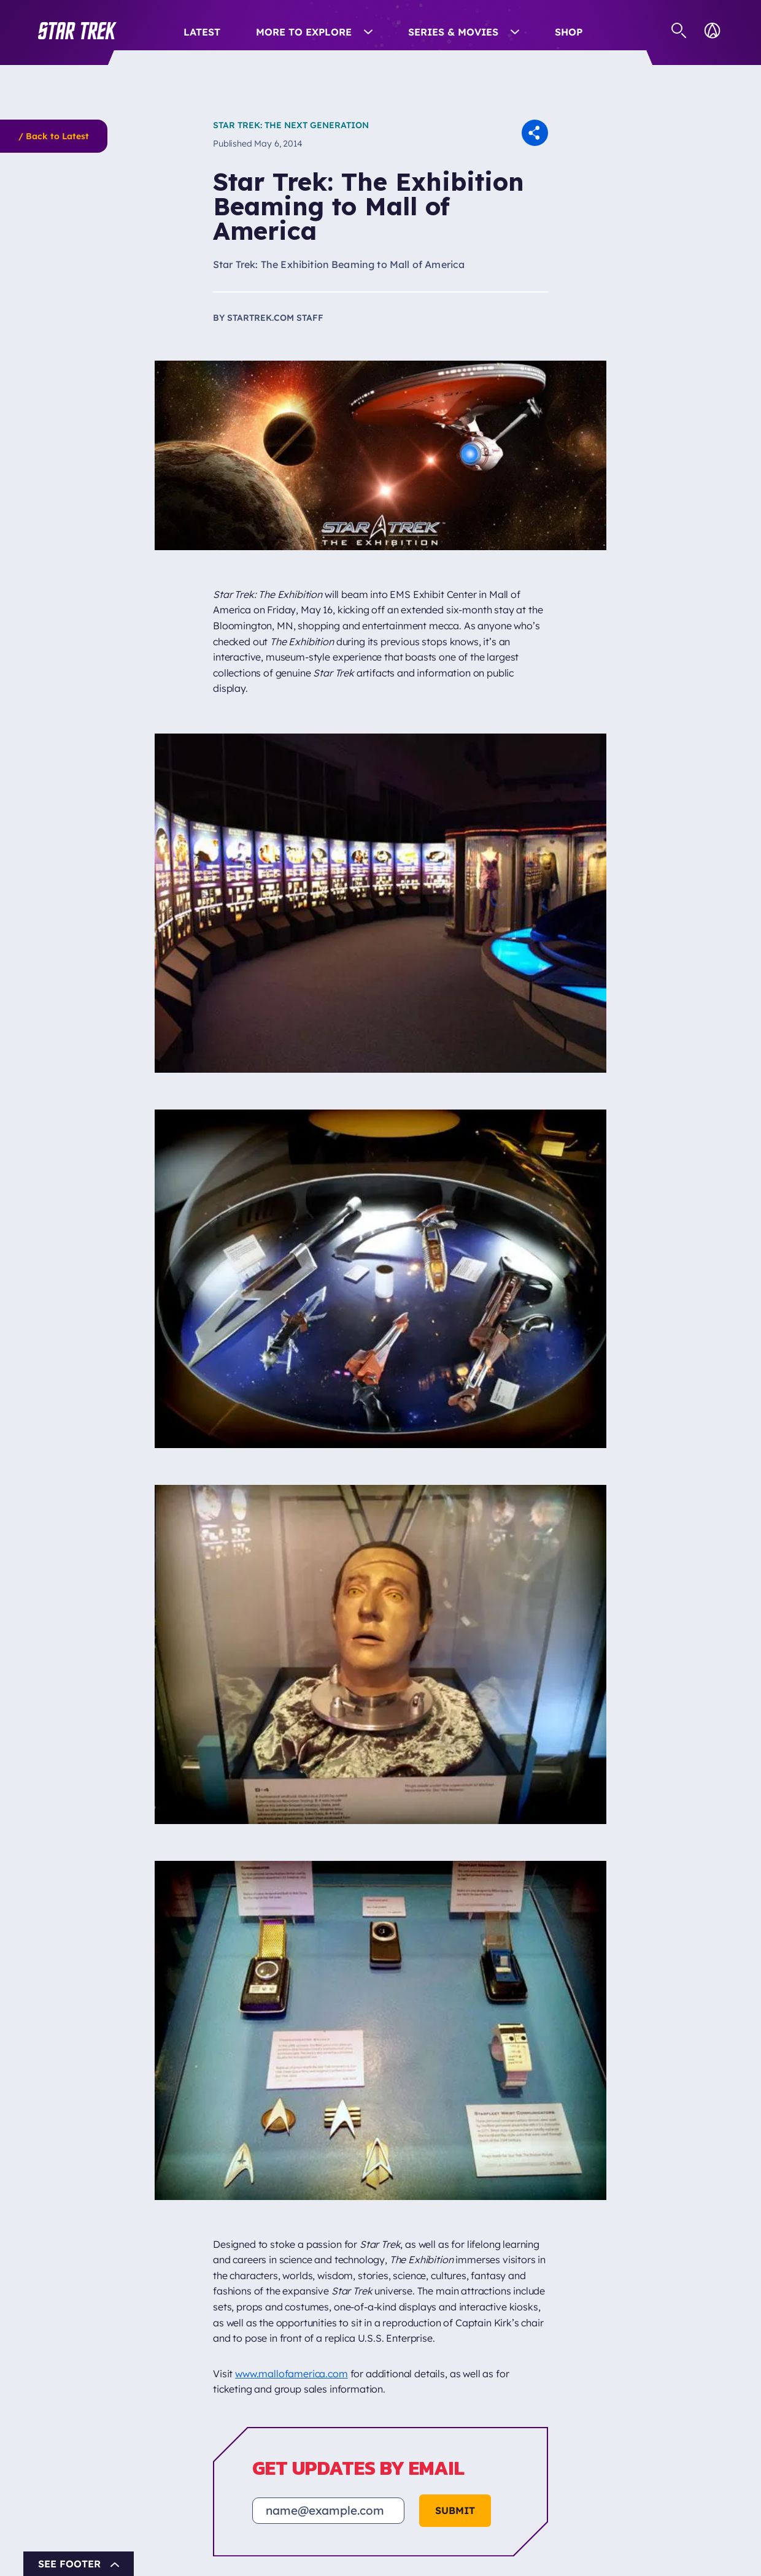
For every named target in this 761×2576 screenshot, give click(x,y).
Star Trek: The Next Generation (291, 125)
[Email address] (328, 2510)
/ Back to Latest (53, 136)
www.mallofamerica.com (291, 2373)
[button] (77, 30)
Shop (568, 32)
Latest (201, 32)
